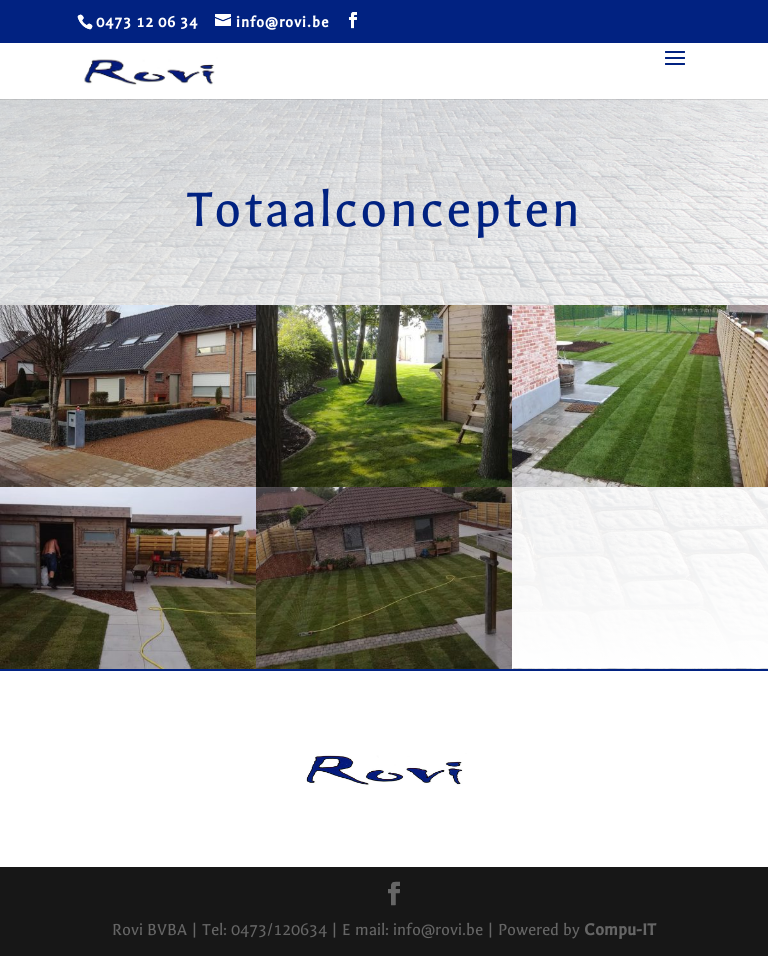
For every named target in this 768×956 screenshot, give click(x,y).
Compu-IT (620, 929)
